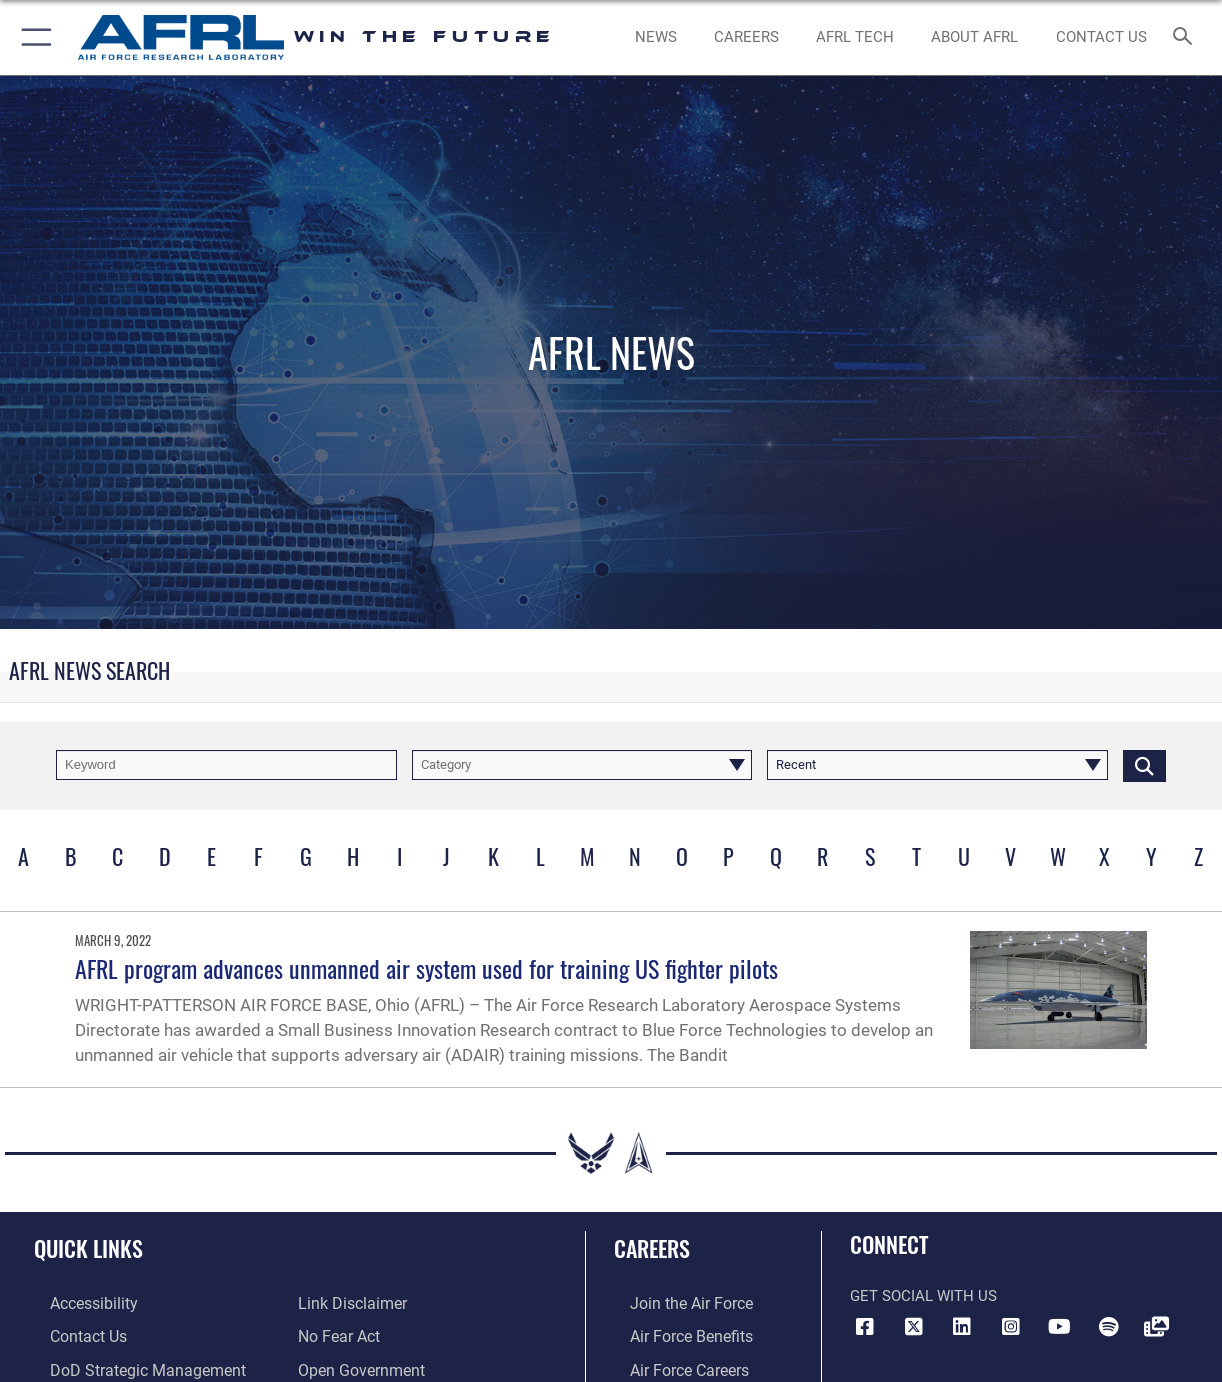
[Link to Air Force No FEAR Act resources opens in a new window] (338, 1335)
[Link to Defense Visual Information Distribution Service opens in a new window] (1157, 1327)
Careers (652, 1247)
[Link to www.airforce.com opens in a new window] (673, 1303)
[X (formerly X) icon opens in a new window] (914, 1327)
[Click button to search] (1144, 765)
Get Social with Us (923, 1296)
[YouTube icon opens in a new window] (1060, 1327)
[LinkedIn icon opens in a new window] (962, 1327)
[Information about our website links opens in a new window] (350, 1303)
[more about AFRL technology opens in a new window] (855, 37)
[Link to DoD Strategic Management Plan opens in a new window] (142, 1366)
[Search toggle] (1187, 37)
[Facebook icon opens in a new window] (865, 1327)
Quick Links (88, 1247)
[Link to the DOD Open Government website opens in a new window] (357, 1366)
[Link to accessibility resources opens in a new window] (77, 1303)
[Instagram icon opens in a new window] (1011, 1327)
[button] (32, 37)
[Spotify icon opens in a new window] (1108, 1327)
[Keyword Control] (226, 765)
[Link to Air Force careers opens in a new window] (672, 1366)
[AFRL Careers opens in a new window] (746, 37)
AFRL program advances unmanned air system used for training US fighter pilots (426, 968)
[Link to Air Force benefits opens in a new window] (673, 1335)
